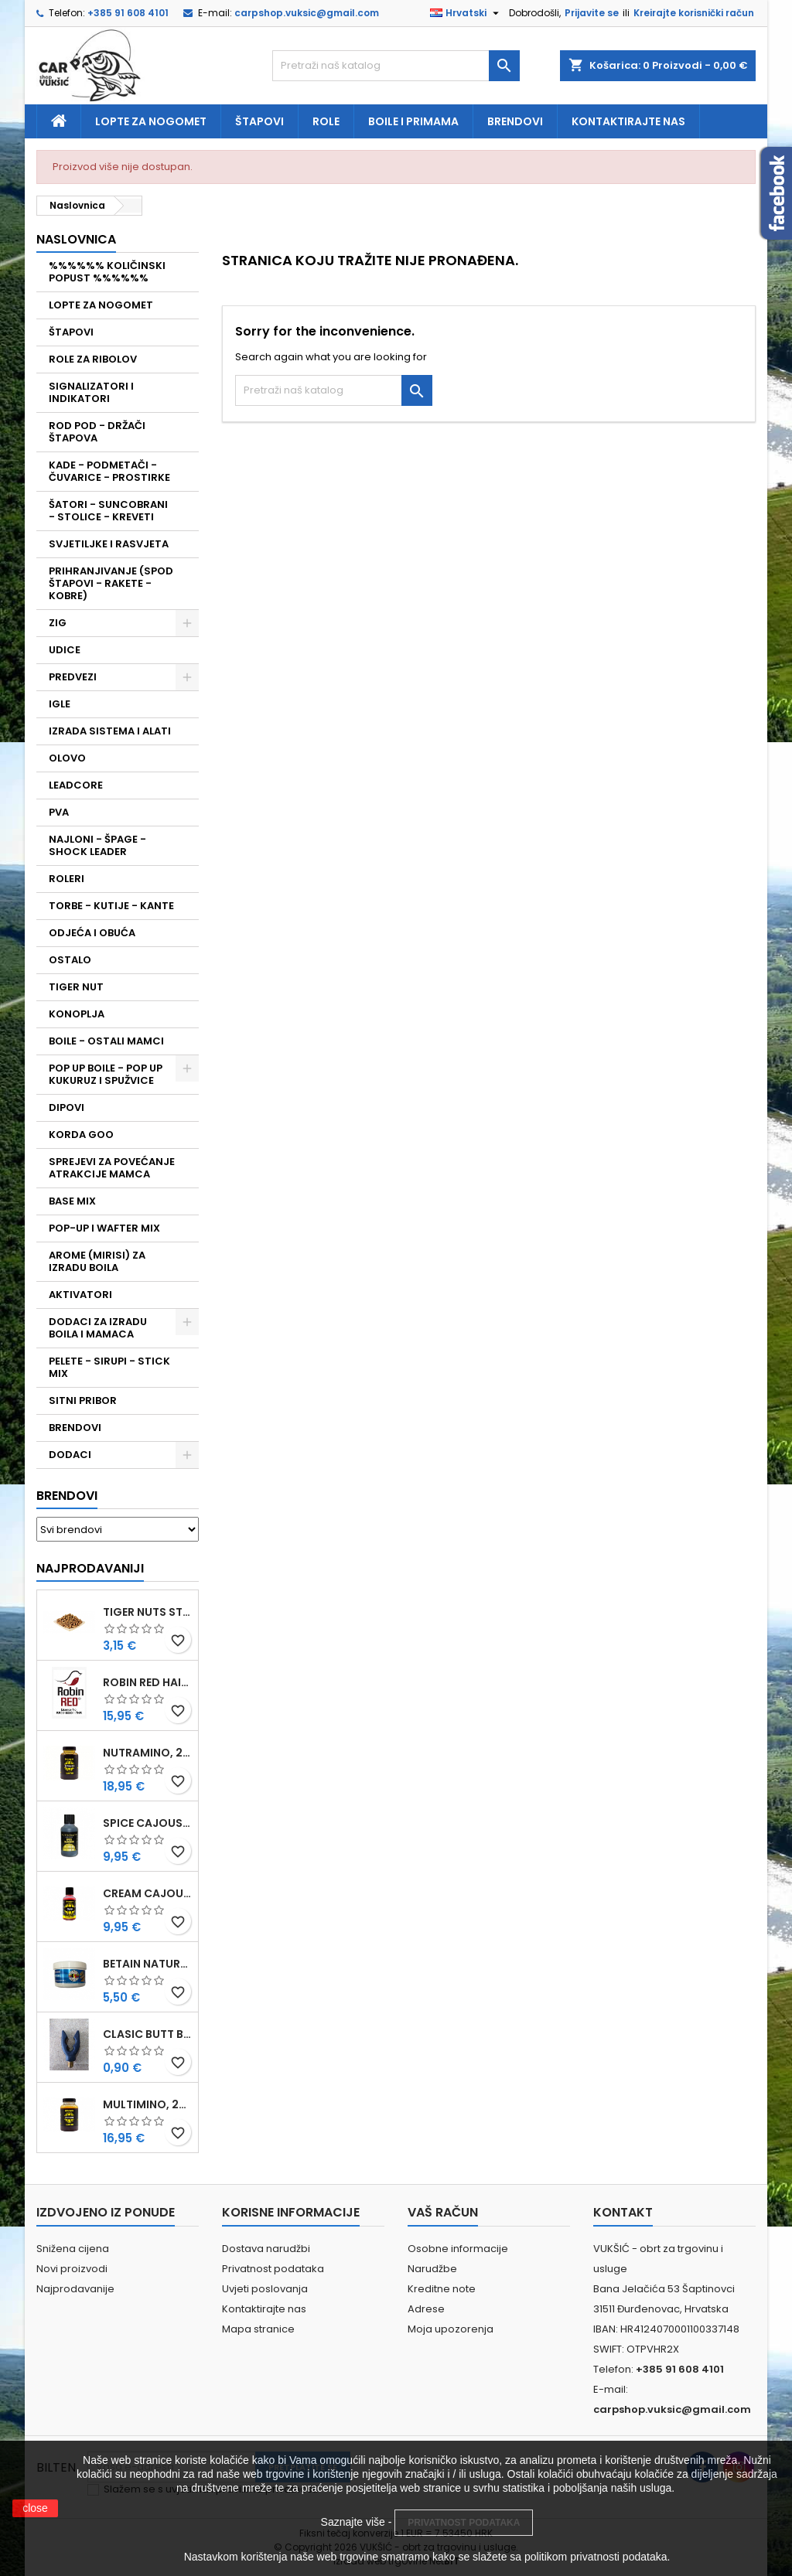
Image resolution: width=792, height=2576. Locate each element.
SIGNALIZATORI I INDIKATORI (91, 392)
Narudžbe (432, 2268)
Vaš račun (443, 2212)
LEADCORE (76, 785)
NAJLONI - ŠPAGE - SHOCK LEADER (97, 845)
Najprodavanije (75, 2288)
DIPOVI (66, 1107)
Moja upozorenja (450, 2329)
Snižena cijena (72, 2248)
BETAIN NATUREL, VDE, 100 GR (147, 1964)
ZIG (58, 622)
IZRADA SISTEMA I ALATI (110, 731)
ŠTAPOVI (71, 332)
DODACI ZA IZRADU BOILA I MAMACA (98, 1327)
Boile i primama (413, 121)
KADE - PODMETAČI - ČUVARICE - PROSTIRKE (109, 471)
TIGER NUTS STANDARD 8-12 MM (147, 1612)
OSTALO (70, 959)
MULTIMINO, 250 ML (147, 2104)
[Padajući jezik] (466, 13)
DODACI (70, 1454)
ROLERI (66, 878)
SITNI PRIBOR (83, 1400)
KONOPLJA (76, 1014)
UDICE (64, 649)
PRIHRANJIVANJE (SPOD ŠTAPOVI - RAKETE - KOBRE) (111, 583)
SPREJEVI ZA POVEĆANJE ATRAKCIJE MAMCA (112, 1167)
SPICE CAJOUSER (147, 1823)
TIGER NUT (76, 987)
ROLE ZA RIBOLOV (93, 359)
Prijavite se (592, 12)
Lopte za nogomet (151, 121)
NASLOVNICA (76, 239)
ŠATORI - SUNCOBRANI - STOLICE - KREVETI (108, 510)
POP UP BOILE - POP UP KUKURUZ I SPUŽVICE (105, 1074)
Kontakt (623, 2212)
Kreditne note (442, 2288)
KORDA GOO (81, 1134)
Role (326, 121)
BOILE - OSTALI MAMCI (106, 1041)
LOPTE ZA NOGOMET (101, 305)
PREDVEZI (73, 677)
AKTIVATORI (80, 1294)
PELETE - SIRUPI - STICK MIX (109, 1367)
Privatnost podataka (273, 2268)
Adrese (426, 2309)
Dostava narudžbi (266, 2248)
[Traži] (396, 65)
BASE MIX (72, 1201)
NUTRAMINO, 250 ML (147, 1752)
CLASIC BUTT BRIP (147, 2034)
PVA (59, 812)
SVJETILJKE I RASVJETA (109, 544)
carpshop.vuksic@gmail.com (306, 12)
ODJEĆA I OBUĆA (92, 932)
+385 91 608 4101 (128, 12)
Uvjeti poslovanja (265, 2288)
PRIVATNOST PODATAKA (464, 2522)
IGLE (59, 704)
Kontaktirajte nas (628, 121)
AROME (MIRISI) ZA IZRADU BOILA (97, 1261)
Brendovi (515, 121)
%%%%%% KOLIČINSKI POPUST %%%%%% (107, 271)
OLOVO (67, 758)
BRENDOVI (75, 1427)
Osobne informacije (458, 2248)
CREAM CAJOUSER (147, 1893)
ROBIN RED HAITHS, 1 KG (147, 1682)
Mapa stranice (258, 2329)
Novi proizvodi (72, 2268)
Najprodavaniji (90, 1568)
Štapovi (259, 121)
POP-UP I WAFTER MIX (104, 1228)
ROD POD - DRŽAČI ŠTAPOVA (97, 431)
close (35, 2508)
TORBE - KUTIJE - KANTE (111, 905)
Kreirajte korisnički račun (693, 12)
